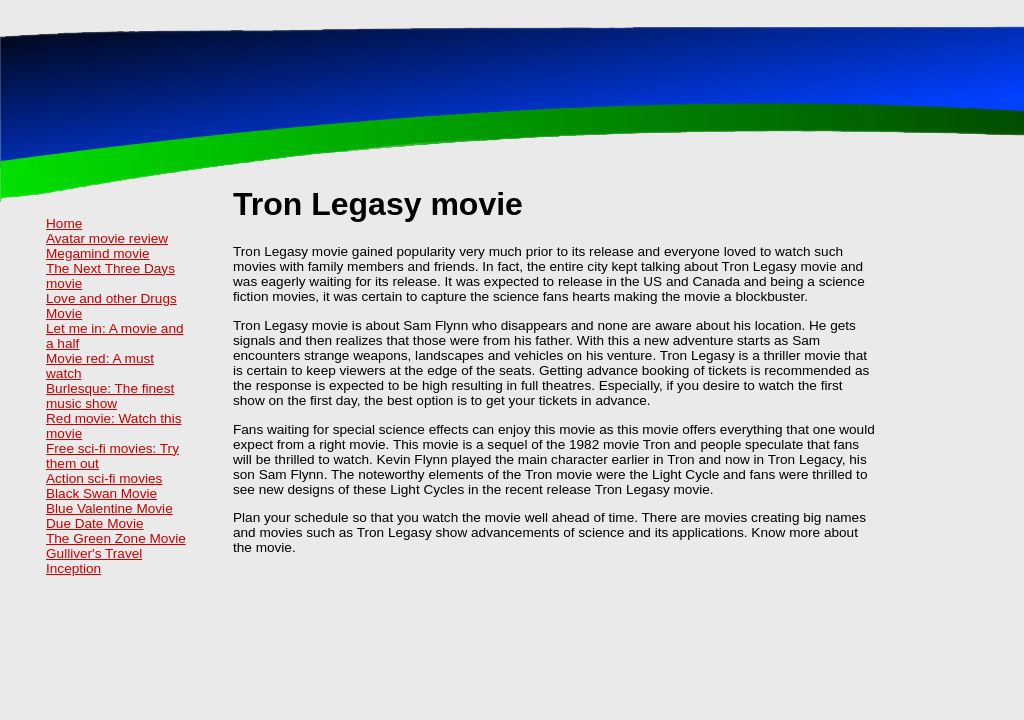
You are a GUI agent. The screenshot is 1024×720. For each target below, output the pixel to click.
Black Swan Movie (101, 493)
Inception (73, 568)
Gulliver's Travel (94, 553)
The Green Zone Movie (116, 538)
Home (64, 223)
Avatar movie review (107, 238)
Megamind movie (98, 253)
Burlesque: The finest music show (110, 396)
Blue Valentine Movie (109, 508)
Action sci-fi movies (104, 478)
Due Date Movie (94, 523)
